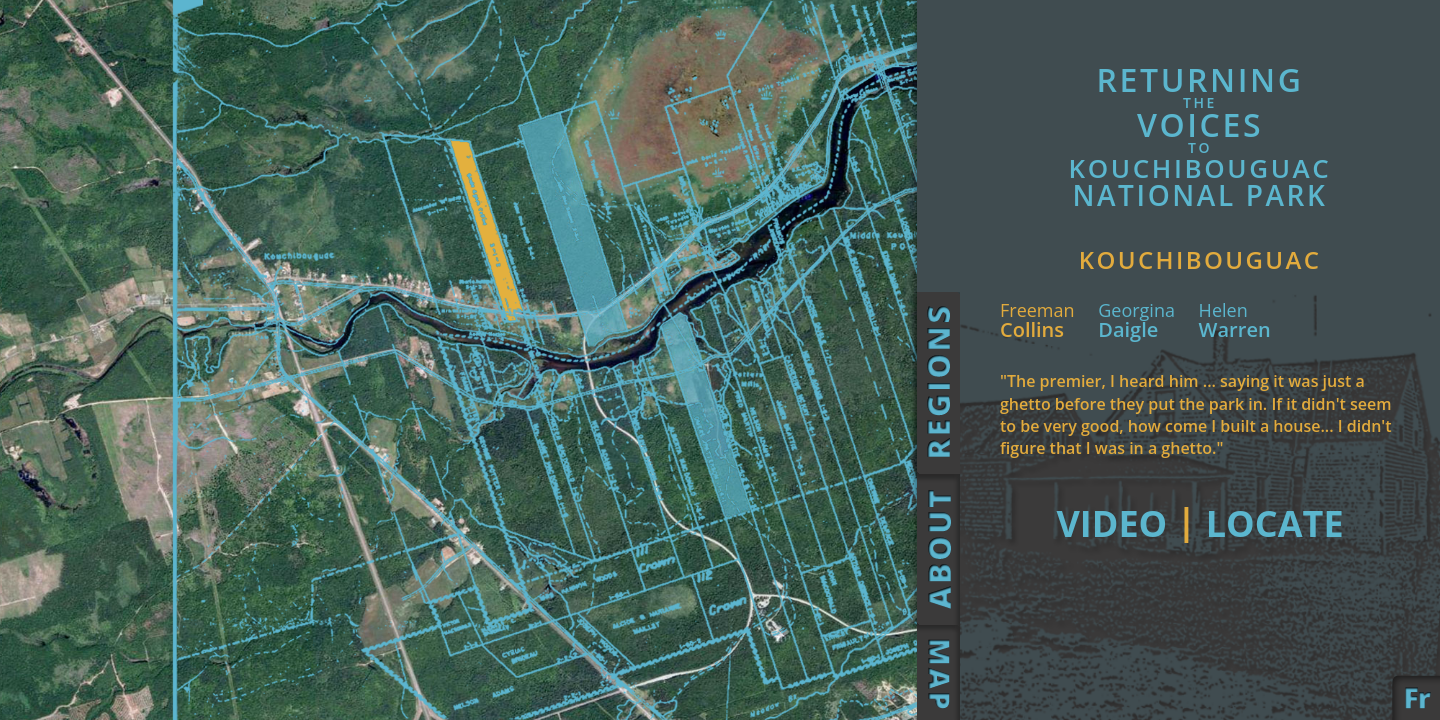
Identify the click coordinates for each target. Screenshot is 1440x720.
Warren (1235, 348)
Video (1200, 551)
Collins (1037, 348)
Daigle (1136, 348)
